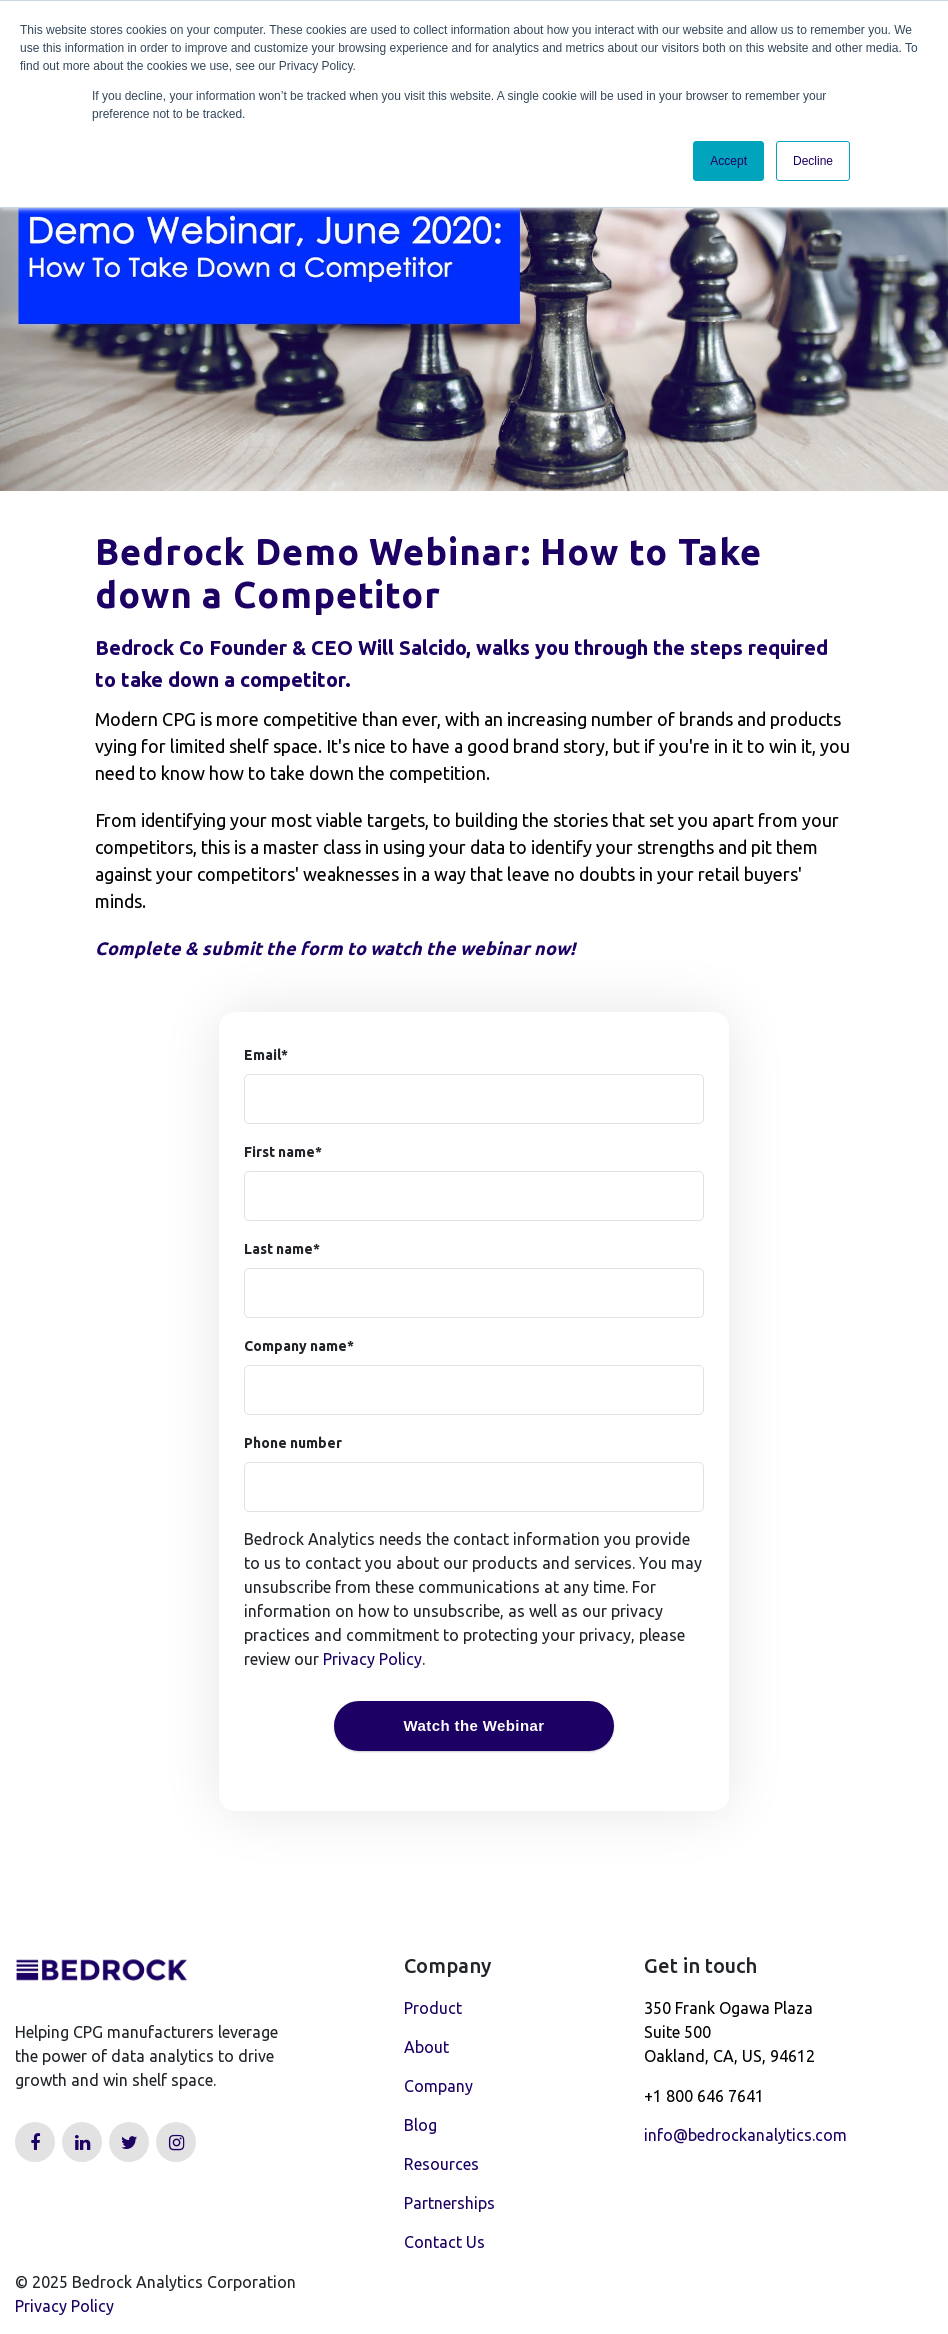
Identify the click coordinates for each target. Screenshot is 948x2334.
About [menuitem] (426, 2047)
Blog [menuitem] (420, 2125)
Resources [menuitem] (441, 2164)
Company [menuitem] (438, 2086)
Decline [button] (813, 161)
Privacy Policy (372, 1659)
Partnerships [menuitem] (449, 2203)
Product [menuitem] (433, 2008)
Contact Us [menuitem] (444, 2242)
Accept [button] (728, 161)
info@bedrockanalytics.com (745, 2135)
